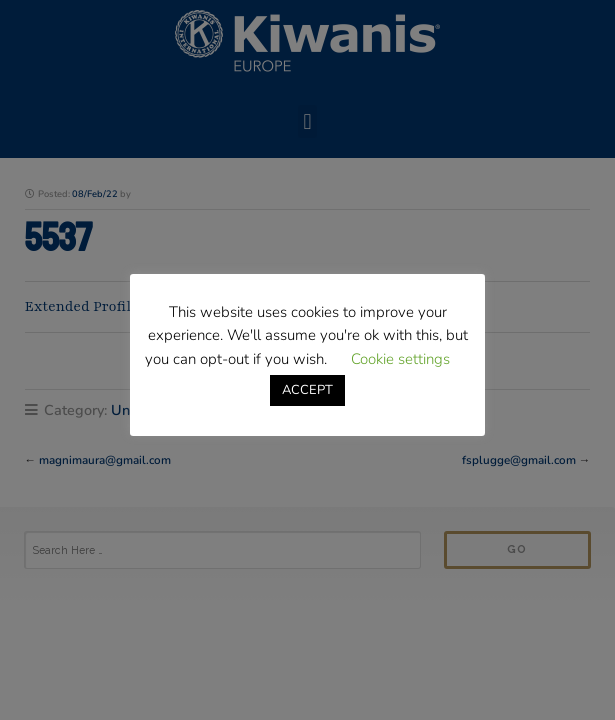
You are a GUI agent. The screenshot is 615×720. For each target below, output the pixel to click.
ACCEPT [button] (307, 390)
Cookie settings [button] (400, 359)
